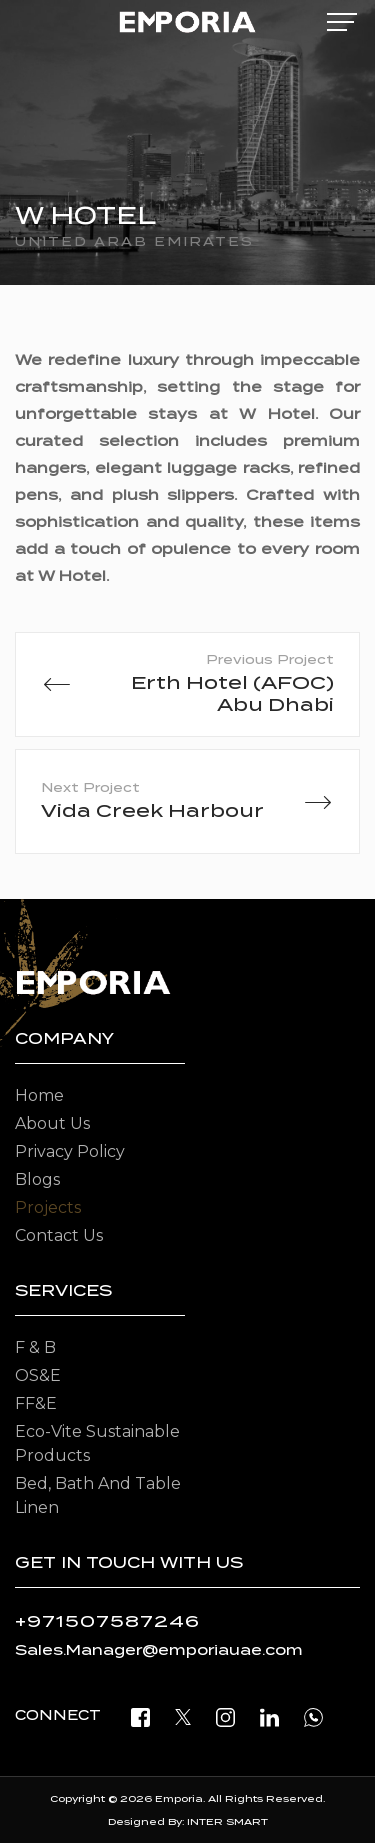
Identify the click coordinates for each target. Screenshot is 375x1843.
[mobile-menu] (342, 22)
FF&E (36, 1403)
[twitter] (183, 1715)
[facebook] (140, 1715)
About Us (52, 1123)
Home (39, 1095)
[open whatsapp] (313, 1715)
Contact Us (59, 1235)
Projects (48, 1207)
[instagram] (225, 1715)
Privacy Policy (70, 1151)
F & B (35, 1347)
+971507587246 (107, 1621)
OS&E (38, 1375)
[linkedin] (269, 1715)
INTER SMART (227, 1821)
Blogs (37, 1179)
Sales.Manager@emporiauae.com (159, 1650)
